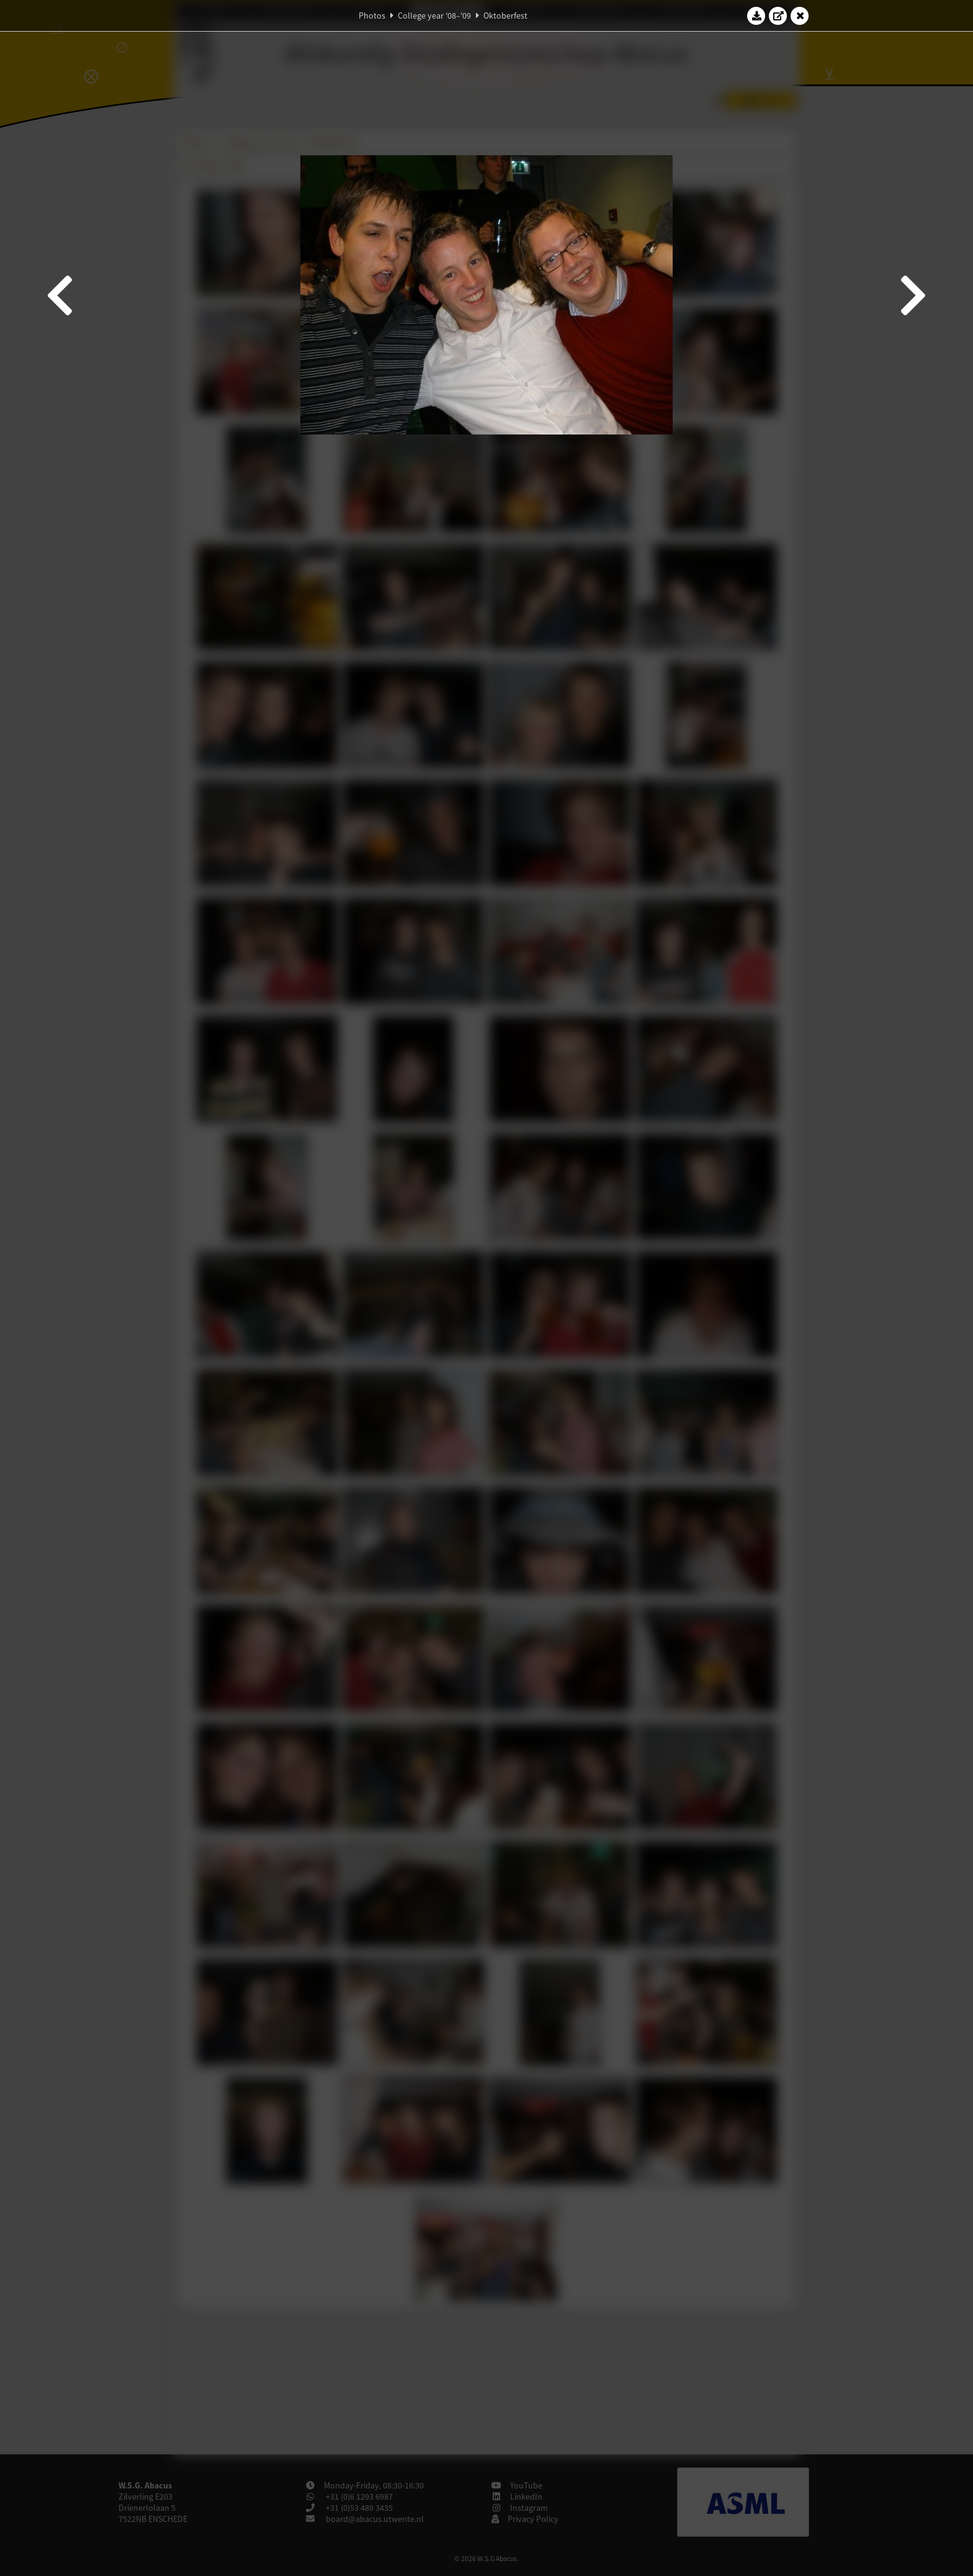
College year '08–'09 (434, 15)
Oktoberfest (505, 15)
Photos (372, 15)
